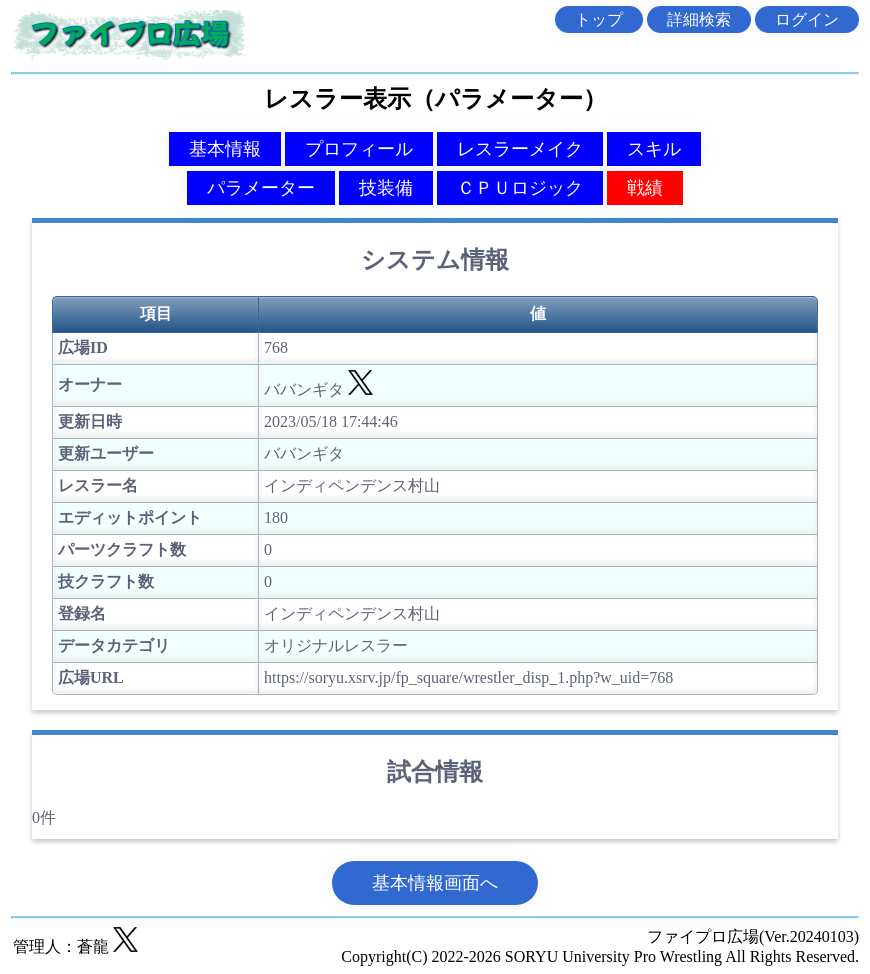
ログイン (807, 19)
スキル (654, 149)
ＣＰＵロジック (520, 188)
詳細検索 (699, 19)
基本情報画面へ (435, 883)
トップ (599, 19)
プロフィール (359, 149)
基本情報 (225, 149)
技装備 (386, 188)
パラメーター (261, 188)
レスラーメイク (520, 149)
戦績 (645, 188)
